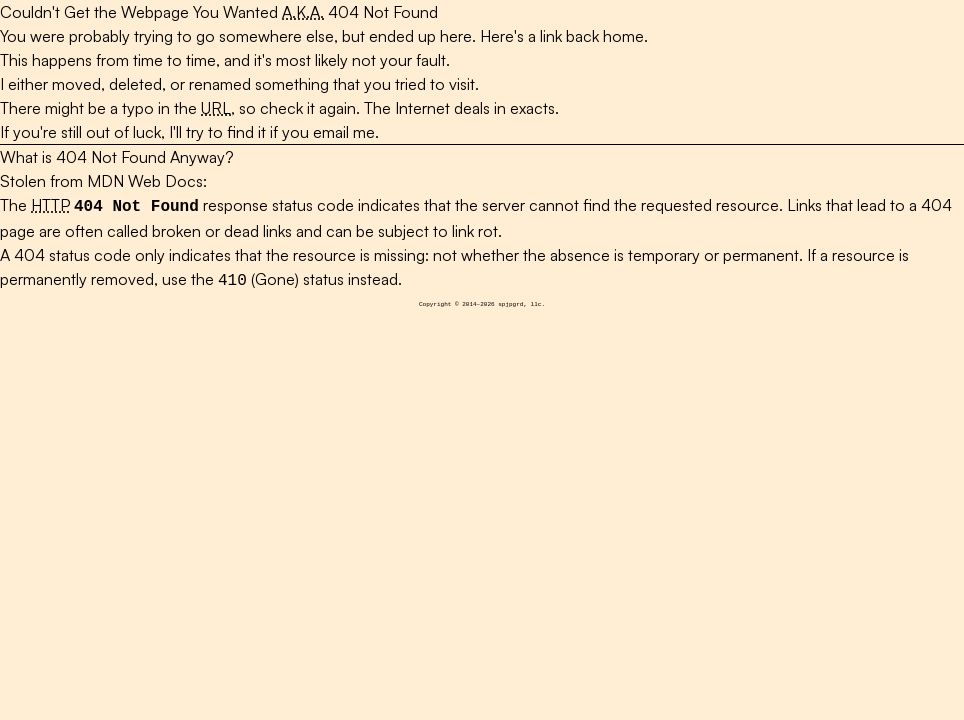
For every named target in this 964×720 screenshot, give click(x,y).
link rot (475, 229)
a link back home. (588, 36)
